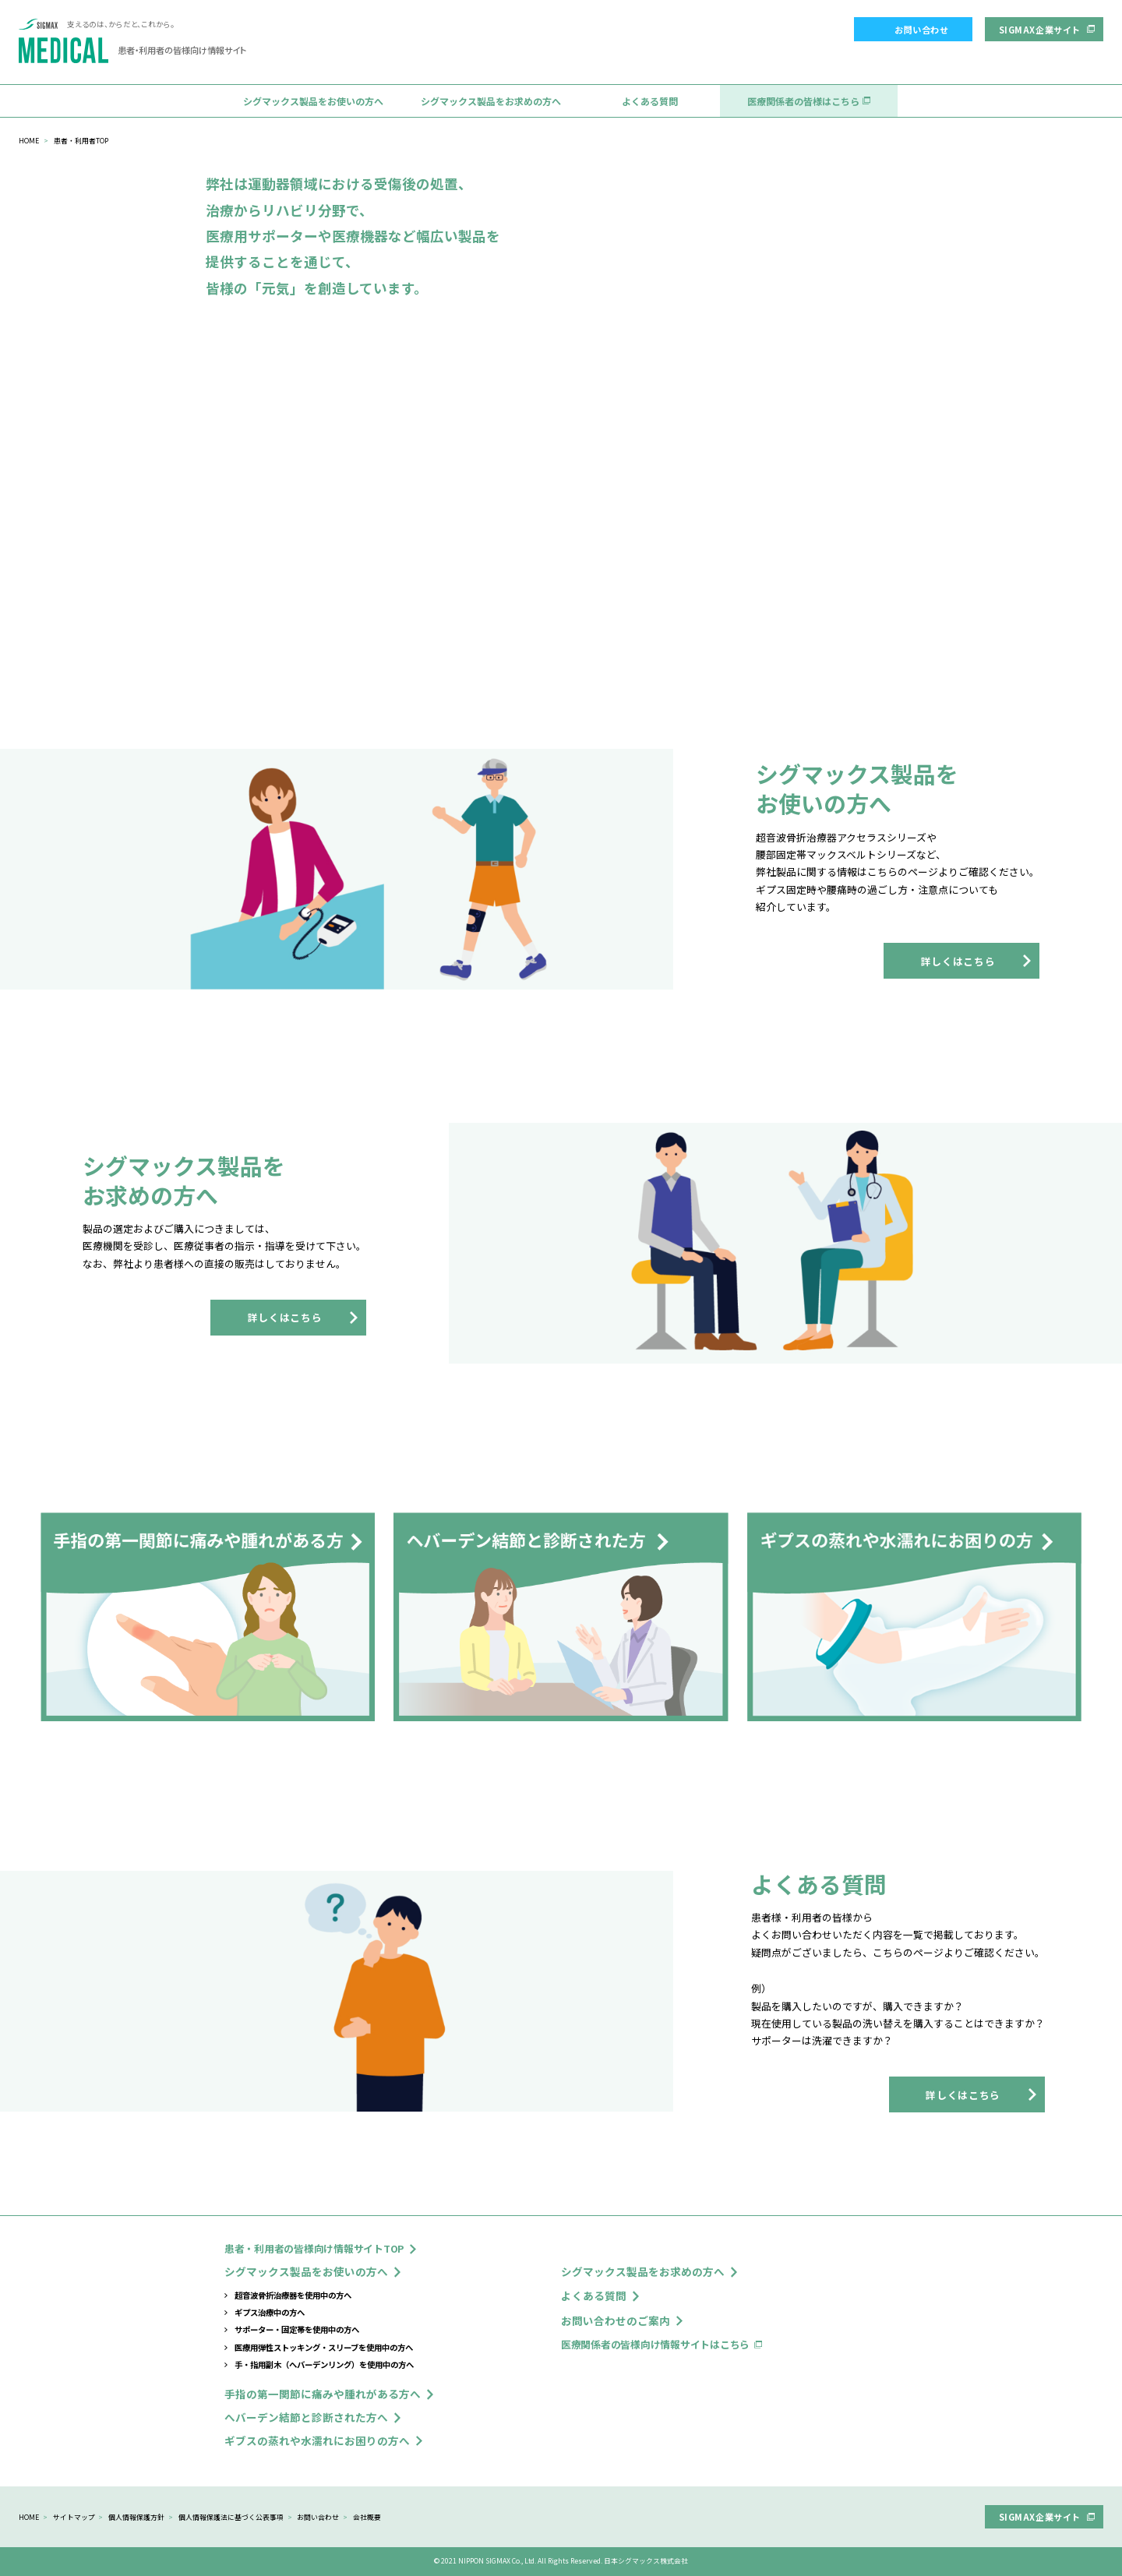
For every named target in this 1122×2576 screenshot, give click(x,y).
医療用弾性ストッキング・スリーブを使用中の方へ (324, 2347)
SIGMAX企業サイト (1040, 29)
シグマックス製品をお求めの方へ (491, 101)
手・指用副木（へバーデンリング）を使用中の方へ (324, 2364)
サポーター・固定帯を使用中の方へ (297, 2329)
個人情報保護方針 (136, 2517)
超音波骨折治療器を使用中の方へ (293, 2295)
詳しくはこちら (958, 961)
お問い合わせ (921, 29)
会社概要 (367, 2517)
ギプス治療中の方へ (270, 2312)
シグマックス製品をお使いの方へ (313, 101)
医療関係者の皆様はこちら (803, 101)
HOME (29, 141)
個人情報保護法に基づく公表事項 (231, 2517)
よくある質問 (650, 101)
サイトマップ (74, 2517)
